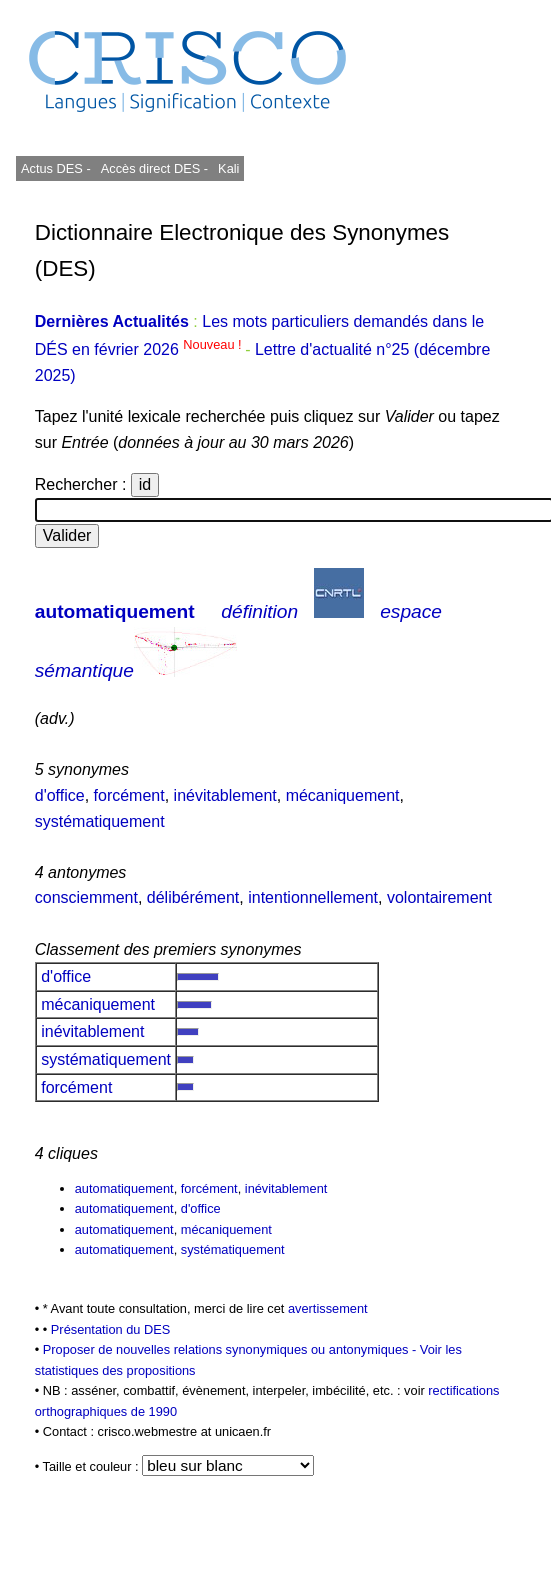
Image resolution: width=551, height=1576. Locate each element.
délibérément (193, 897)
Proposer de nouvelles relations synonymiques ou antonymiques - (231, 1349)
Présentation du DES (111, 1329)
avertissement (328, 1308)
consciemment (86, 897)
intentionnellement (313, 897)
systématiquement (100, 821)
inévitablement (225, 795)
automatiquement (115, 611)
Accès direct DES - (154, 168)
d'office (60, 795)
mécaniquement (343, 795)
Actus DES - (56, 168)
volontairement (439, 897)
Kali (228, 168)
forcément (129, 795)
